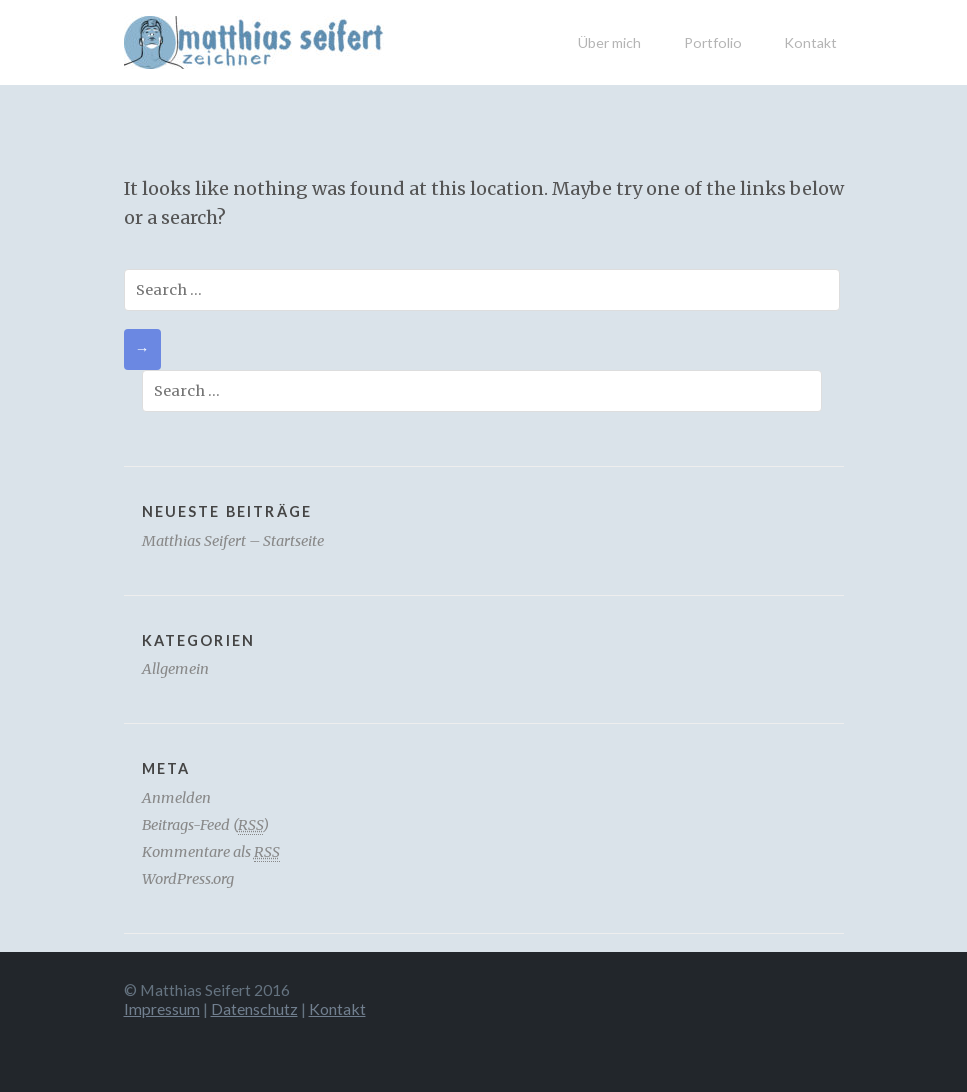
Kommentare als (211, 852)
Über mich (609, 42)
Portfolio (713, 42)
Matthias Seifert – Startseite (233, 541)
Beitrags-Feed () (205, 825)
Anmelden (176, 798)
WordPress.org (188, 879)
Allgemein (175, 669)
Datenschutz (254, 1008)
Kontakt (810, 42)
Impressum (162, 1008)
